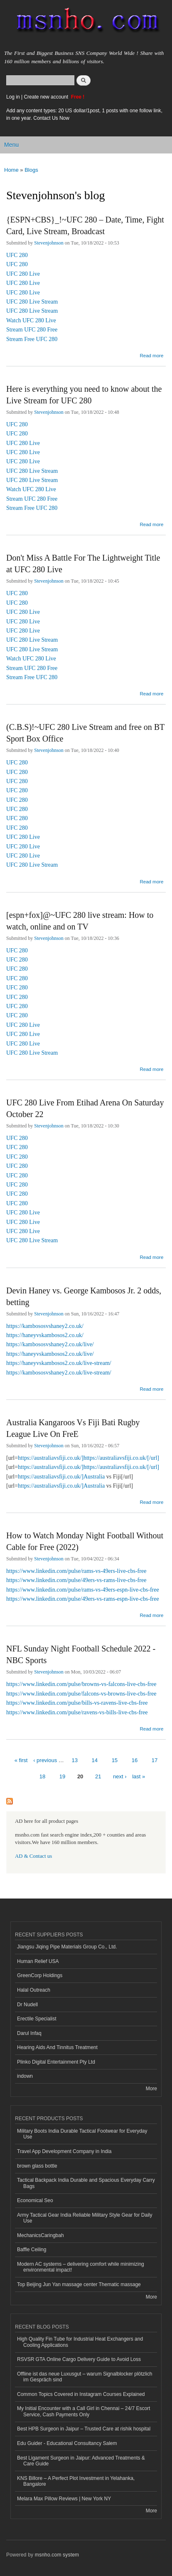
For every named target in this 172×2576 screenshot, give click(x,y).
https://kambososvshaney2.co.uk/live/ (50, 1344)
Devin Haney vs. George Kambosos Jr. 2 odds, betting (83, 1296)
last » (138, 1776)
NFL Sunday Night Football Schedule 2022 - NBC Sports (80, 1654)
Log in (13, 97)
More (151, 2088)
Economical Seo (35, 2200)
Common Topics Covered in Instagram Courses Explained (81, 2394)
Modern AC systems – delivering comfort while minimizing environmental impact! (80, 2267)
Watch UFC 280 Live (31, 320)
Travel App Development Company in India (64, 2151)
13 (74, 1760)
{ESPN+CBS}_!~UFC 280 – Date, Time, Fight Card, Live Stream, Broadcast (85, 225)
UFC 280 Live (23, 274)
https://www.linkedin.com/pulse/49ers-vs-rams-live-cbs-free (76, 1580)
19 (62, 1776)
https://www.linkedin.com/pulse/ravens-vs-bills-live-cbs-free (76, 1712)
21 (98, 1776)
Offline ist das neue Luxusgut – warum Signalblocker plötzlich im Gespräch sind (84, 2377)
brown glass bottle (37, 2166)
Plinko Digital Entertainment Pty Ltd (56, 2062)
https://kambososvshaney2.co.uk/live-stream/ (58, 1373)
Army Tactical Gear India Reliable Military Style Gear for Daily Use (84, 2218)
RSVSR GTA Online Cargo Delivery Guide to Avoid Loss (79, 2359)
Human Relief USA (38, 1961)
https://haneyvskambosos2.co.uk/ (45, 1335)
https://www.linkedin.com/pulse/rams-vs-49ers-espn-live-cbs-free (82, 1590)
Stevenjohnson (49, 243)
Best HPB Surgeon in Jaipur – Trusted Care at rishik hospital (83, 2429)
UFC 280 (17, 255)
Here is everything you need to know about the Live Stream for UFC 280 (84, 394)
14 (95, 1760)
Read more (151, 355)
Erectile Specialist (37, 2019)
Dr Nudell (27, 2004)
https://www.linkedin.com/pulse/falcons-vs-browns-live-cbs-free (81, 1694)
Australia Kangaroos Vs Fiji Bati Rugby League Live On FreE (73, 1428)
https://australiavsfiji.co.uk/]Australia (61, 1476)
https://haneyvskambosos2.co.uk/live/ (50, 1354)
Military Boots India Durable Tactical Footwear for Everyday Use (82, 2134)
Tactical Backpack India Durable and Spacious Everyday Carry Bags (86, 2183)
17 (154, 1760)
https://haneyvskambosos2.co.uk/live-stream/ (58, 1363)
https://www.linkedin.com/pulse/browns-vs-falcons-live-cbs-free (81, 1684)
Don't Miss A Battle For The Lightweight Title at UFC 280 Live (83, 563)
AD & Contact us (33, 1856)
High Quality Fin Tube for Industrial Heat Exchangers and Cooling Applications (80, 2342)
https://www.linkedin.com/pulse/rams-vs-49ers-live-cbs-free (76, 1571)
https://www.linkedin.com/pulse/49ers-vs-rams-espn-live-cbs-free (82, 1599)
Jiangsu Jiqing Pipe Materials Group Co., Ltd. (67, 1947)
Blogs (31, 170)
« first (21, 1760)
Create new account (46, 97)
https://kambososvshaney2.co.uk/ (45, 1326)
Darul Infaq (29, 2033)
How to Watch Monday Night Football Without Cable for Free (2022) (84, 1541)
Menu (11, 144)
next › (120, 1776)
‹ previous (45, 1760)
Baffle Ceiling (31, 2249)
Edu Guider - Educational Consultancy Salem (67, 2443)
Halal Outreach (33, 1990)
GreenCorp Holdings (39, 1975)
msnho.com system (57, 2555)
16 (135, 1760)
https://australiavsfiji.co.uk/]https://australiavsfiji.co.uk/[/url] (88, 1458)
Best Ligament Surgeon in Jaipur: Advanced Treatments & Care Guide (81, 2461)
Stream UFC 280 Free (31, 329)
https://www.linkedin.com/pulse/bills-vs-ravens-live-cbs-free (76, 1703)
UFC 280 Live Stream (32, 302)
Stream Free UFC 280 (31, 339)
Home (11, 170)
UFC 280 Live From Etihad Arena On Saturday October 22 (85, 1108)
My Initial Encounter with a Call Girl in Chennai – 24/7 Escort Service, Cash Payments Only (83, 2411)
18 (42, 1776)
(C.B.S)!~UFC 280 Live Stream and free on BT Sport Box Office (85, 732)
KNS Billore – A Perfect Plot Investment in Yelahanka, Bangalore (76, 2481)
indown (25, 2076)
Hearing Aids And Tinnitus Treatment (57, 2047)
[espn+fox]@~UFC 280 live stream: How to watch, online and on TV (79, 920)
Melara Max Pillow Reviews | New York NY (64, 2499)
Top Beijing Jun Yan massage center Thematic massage (79, 2284)
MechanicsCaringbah (40, 2235)
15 (115, 1760)
